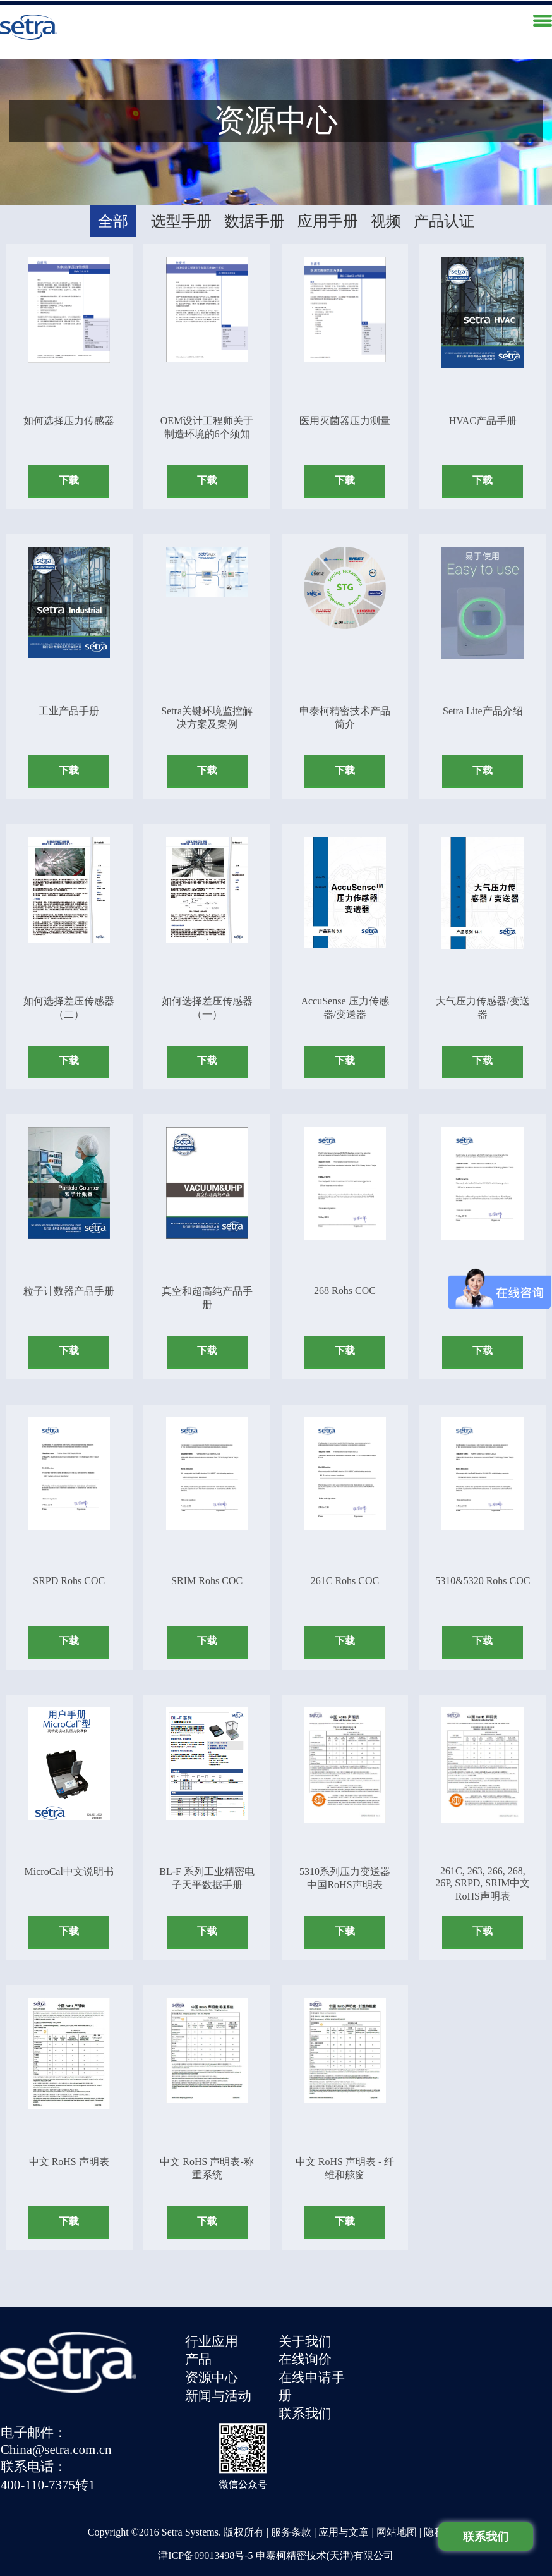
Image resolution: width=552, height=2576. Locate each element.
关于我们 (307, 2337)
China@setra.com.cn (416, 2353)
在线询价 (307, 2354)
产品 (199, 2354)
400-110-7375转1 (408, 2388)
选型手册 (181, 217)
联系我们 (307, 2407)
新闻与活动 (219, 2390)
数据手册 (254, 217)
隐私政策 (444, 2501)
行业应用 (212, 2337)
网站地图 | (400, 2501)
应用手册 (327, 217)
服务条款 (291, 2501)
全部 (113, 217)
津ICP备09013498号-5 (205, 2524)
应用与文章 (343, 2501)
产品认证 (444, 217)
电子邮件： (394, 2337)
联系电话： (394, 2370)
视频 (386, 217)
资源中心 (212, 2372)
